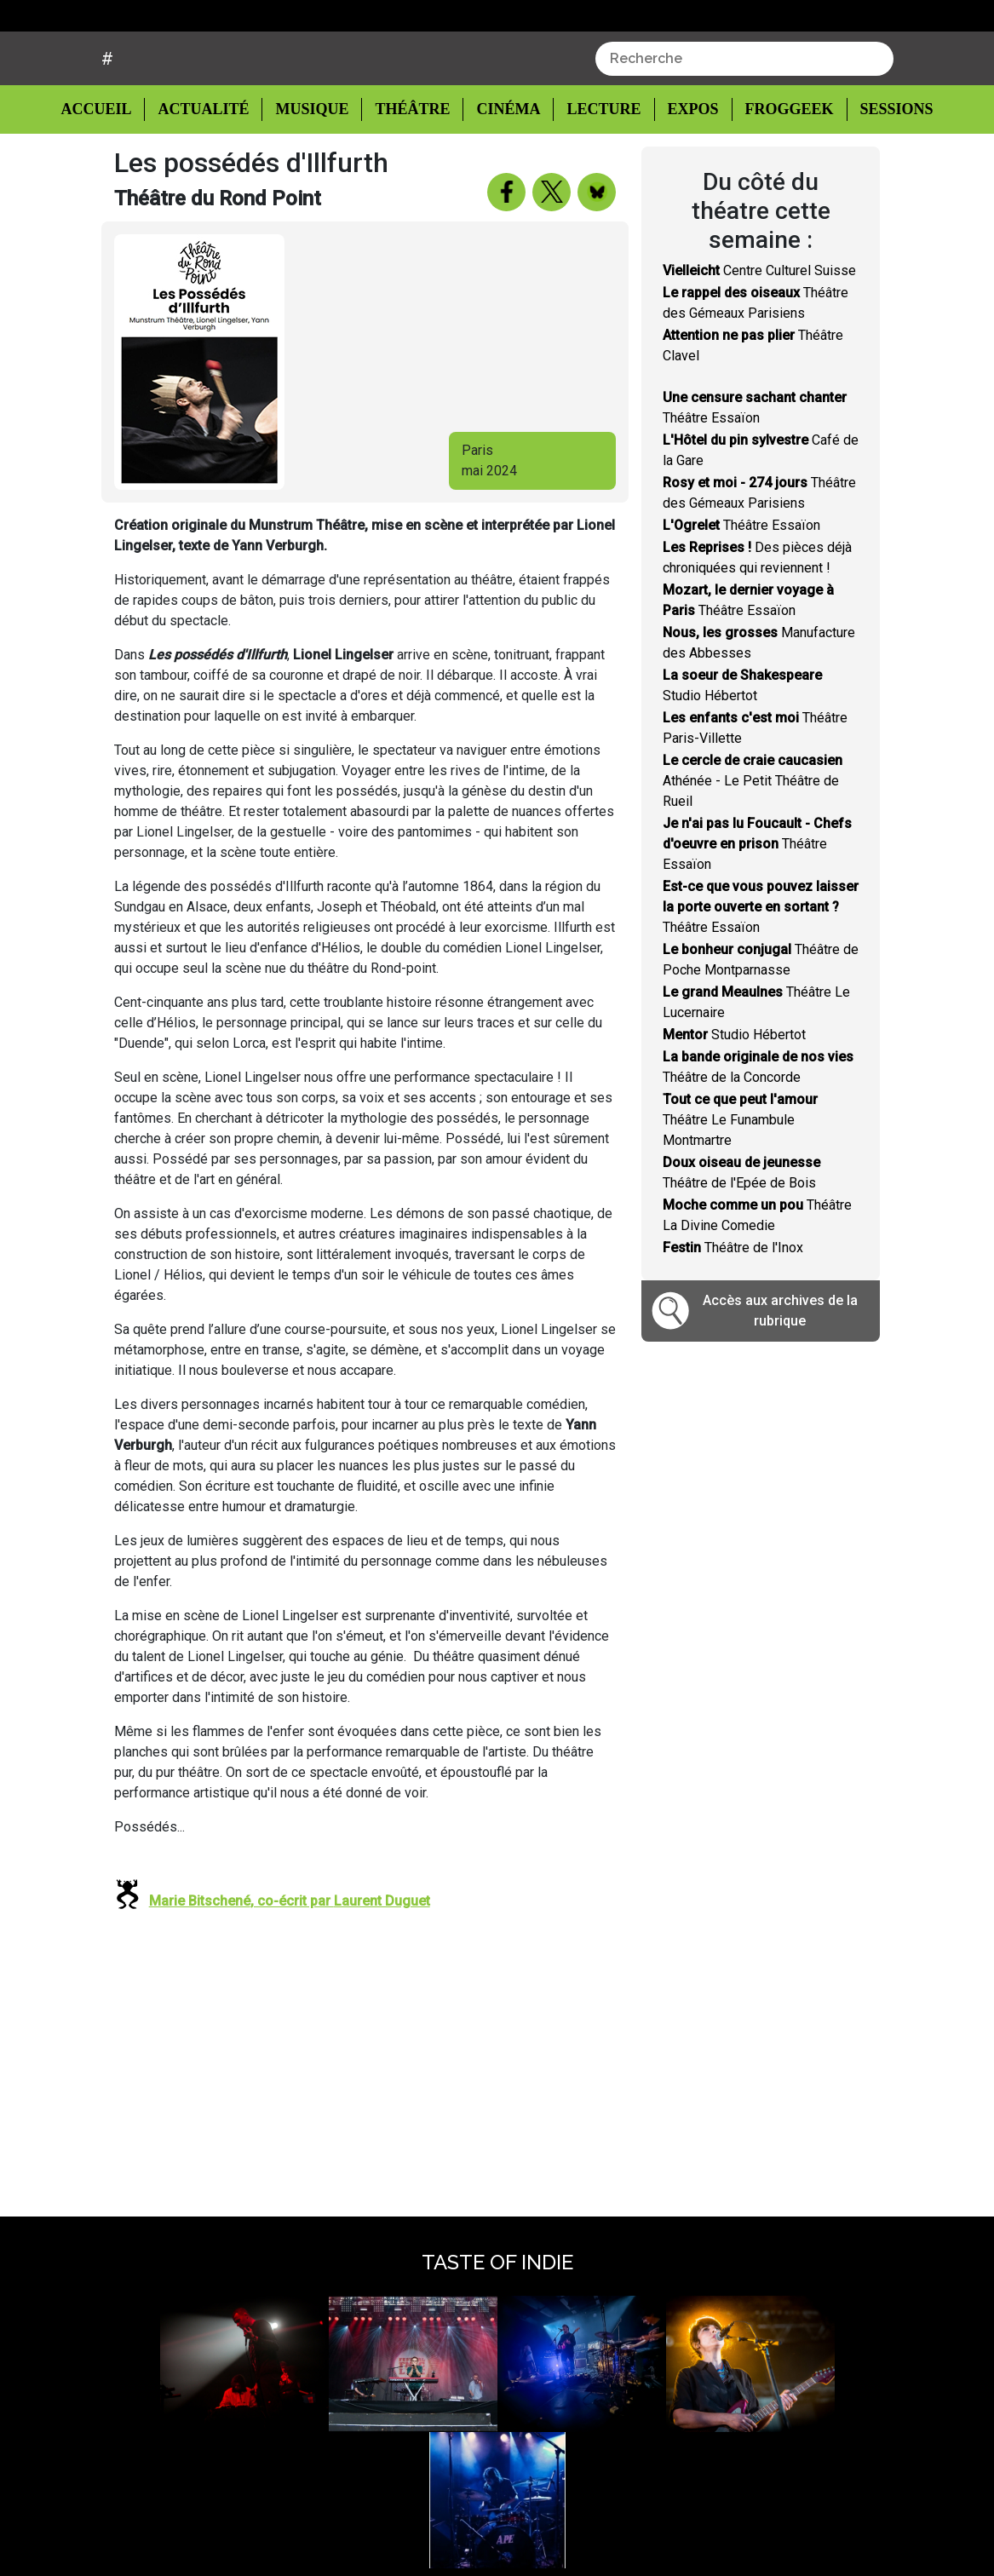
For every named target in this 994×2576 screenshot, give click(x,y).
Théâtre (411, 174)
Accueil (110, 173)
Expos (684, 174)
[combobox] (744, 123)
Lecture (596, 174)
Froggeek (779, 174)
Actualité (206, 174)
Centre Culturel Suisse (759, 335)
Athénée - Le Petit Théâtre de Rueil (752, 845)
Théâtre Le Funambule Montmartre (740, 1184)
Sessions (886, 174)
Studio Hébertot (734, 1099)
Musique (312, 174)
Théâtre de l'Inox (733, 1312)
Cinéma (504, 174)
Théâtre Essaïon (741, 590)
